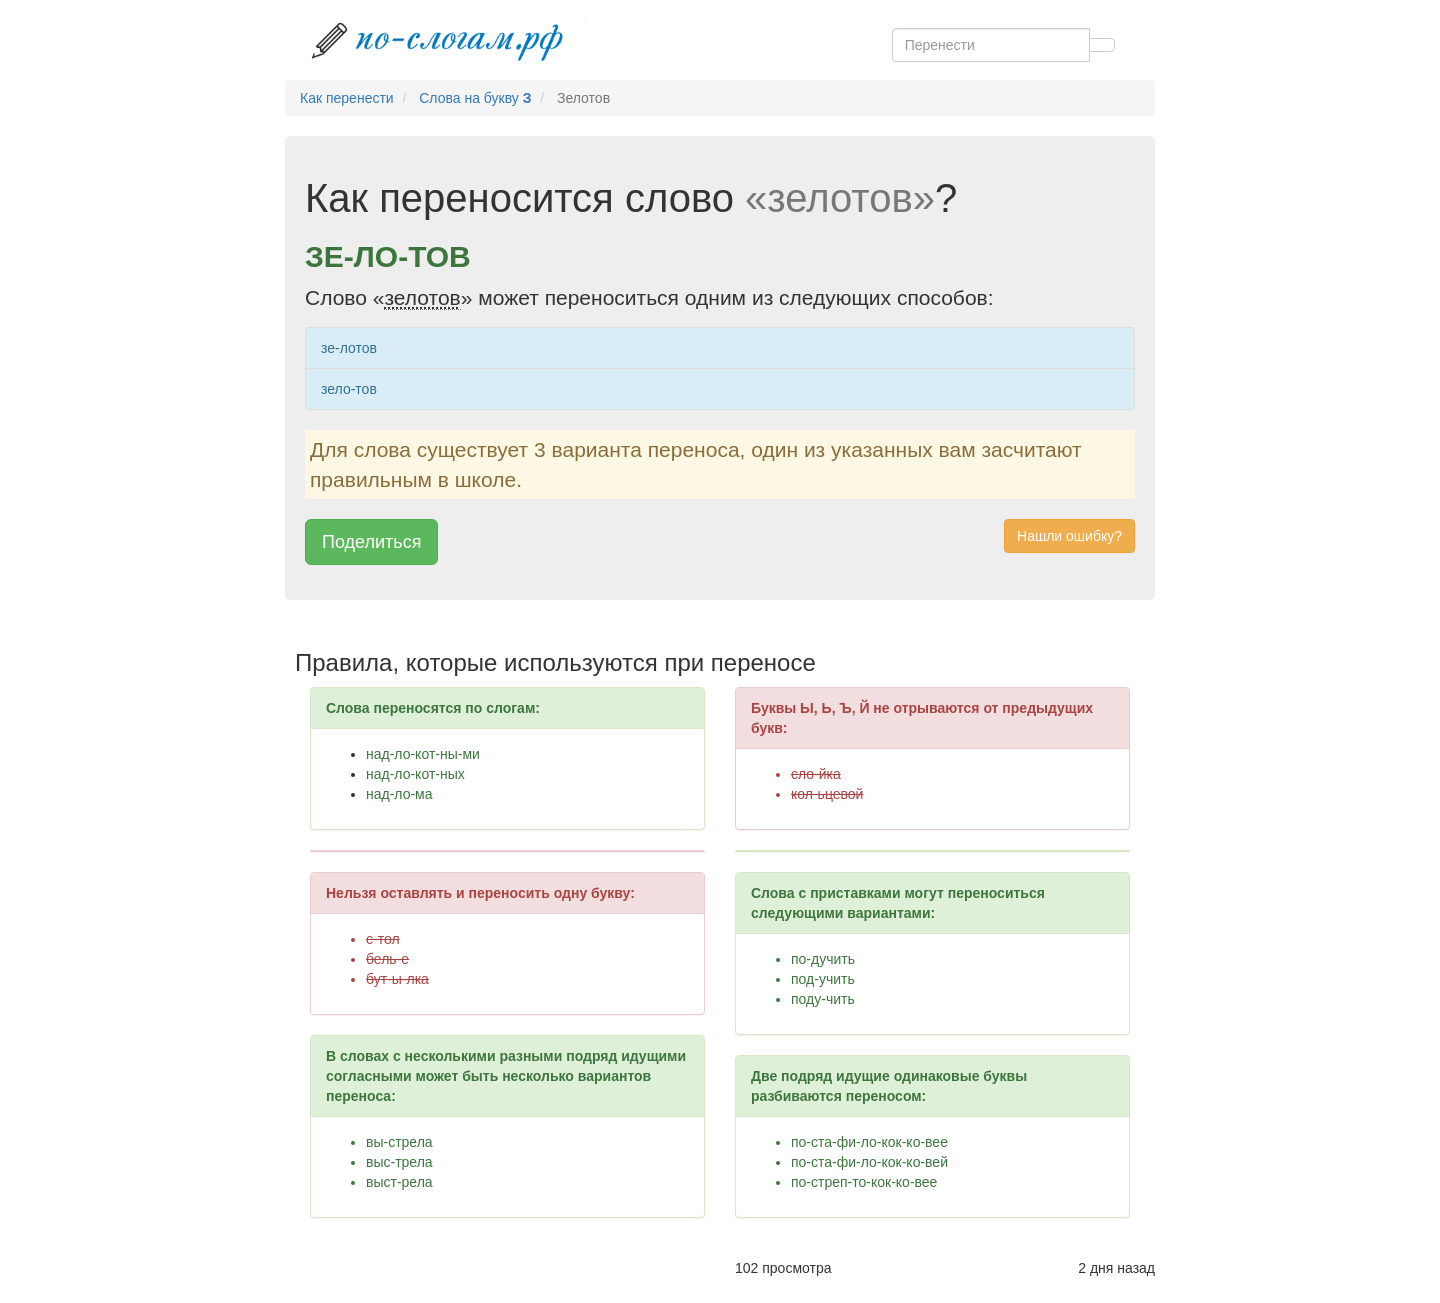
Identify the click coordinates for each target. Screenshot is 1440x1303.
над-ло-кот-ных (415, 774)
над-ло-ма (399, 794)
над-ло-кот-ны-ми (423, 754)
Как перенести (347, 98)
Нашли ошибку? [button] (1069, 536)
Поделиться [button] (371, 542)
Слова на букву (475, 98)
